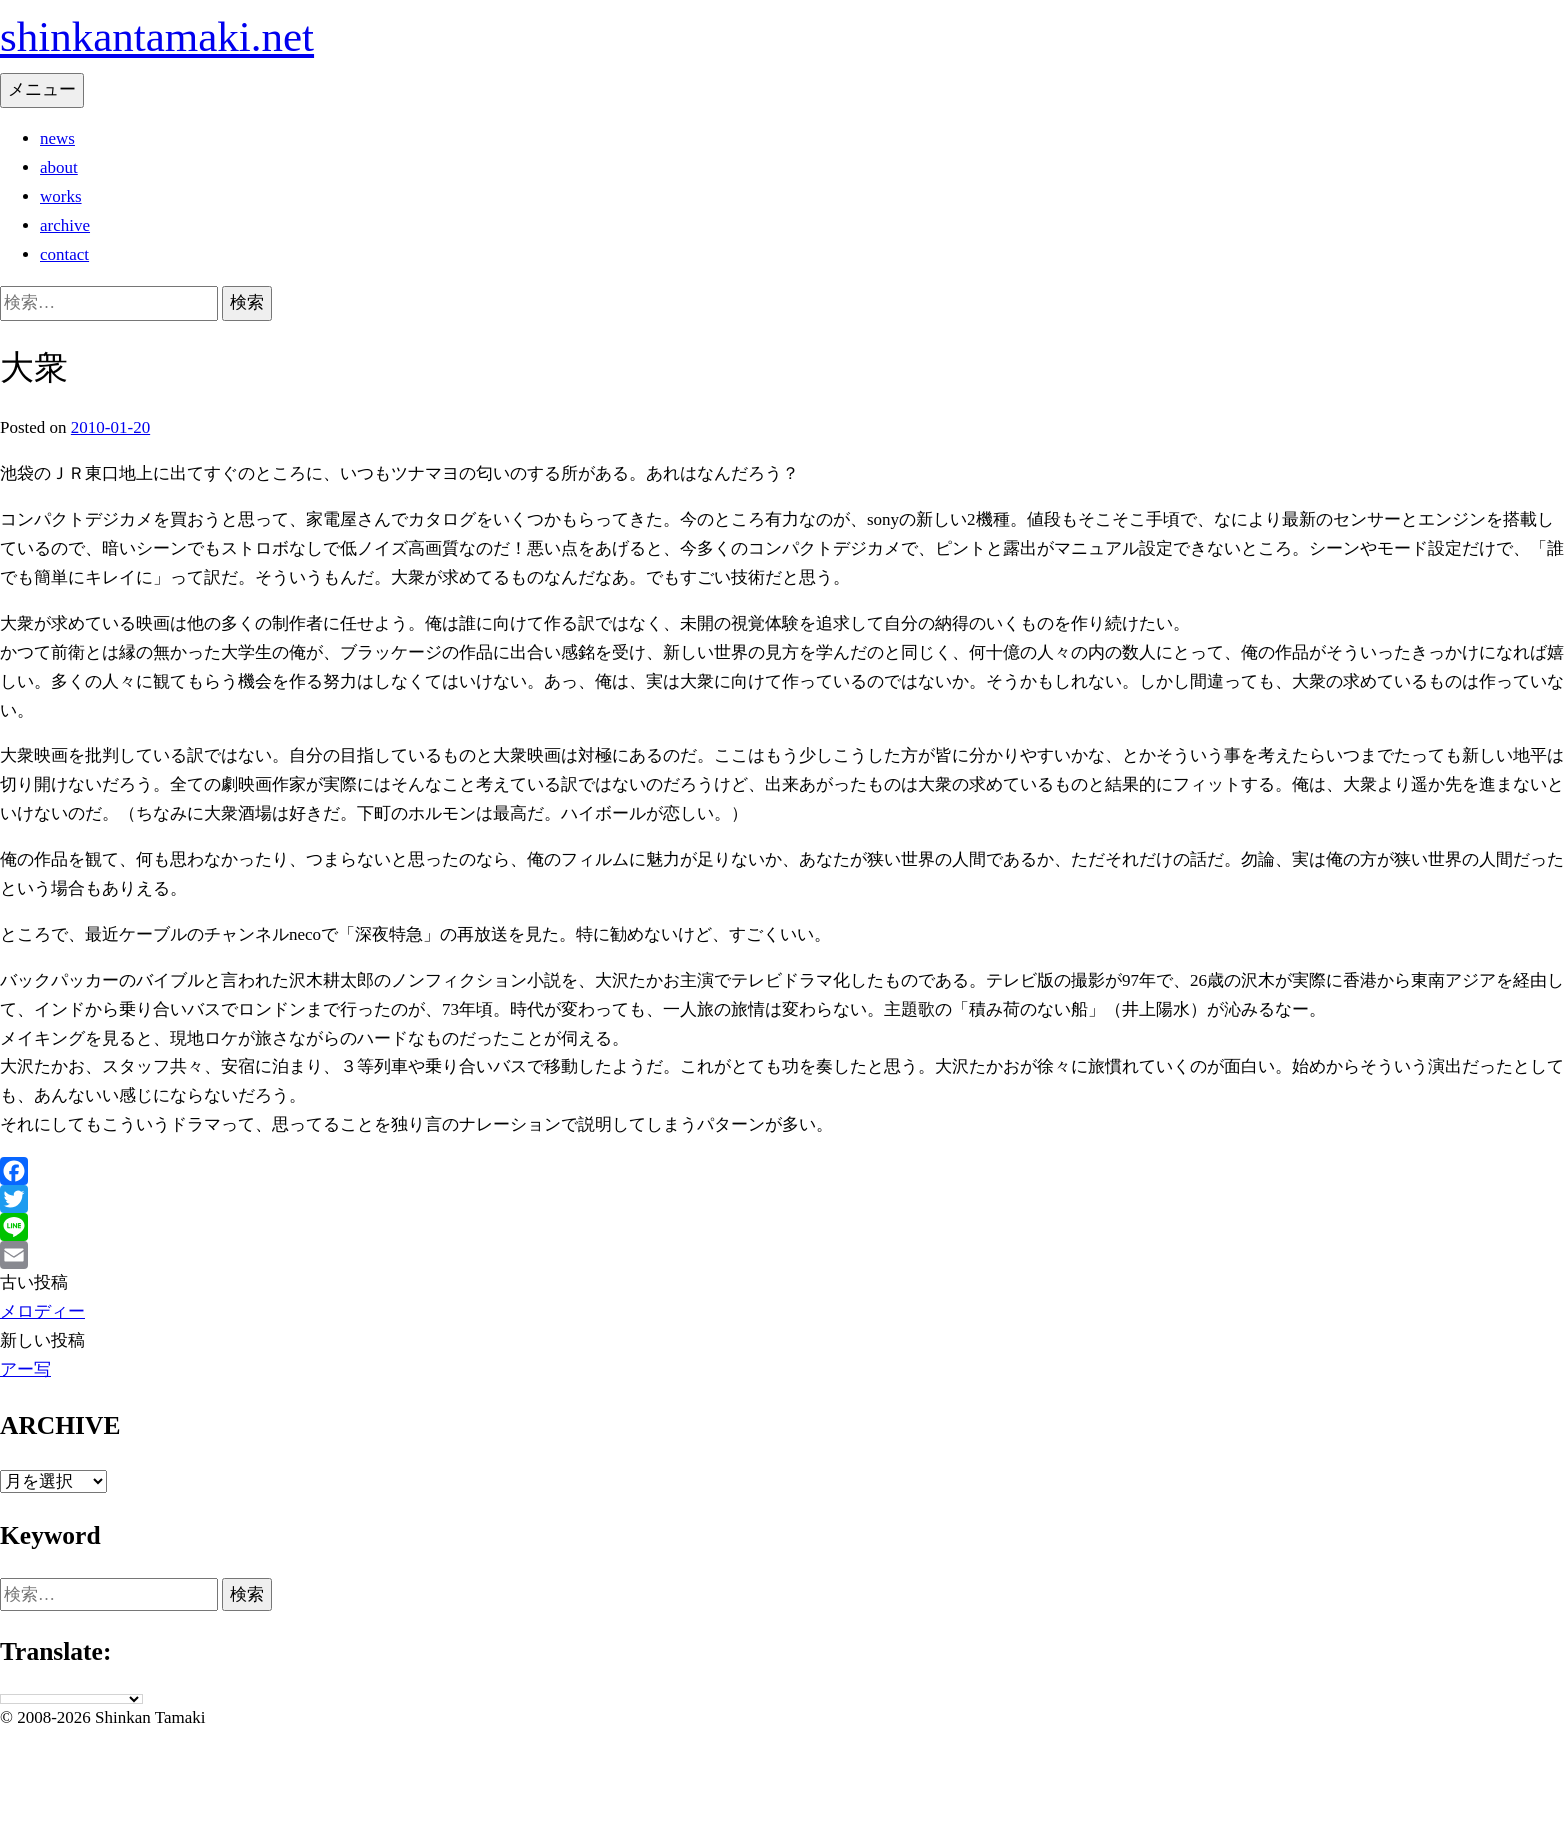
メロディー (42, 1311)
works (61, 196)
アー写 (25, 1369)
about (59, 167)
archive (65, 225)
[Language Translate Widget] (71, 1699)
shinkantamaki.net (157, 36)
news (57, 138)
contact (64, 254)
